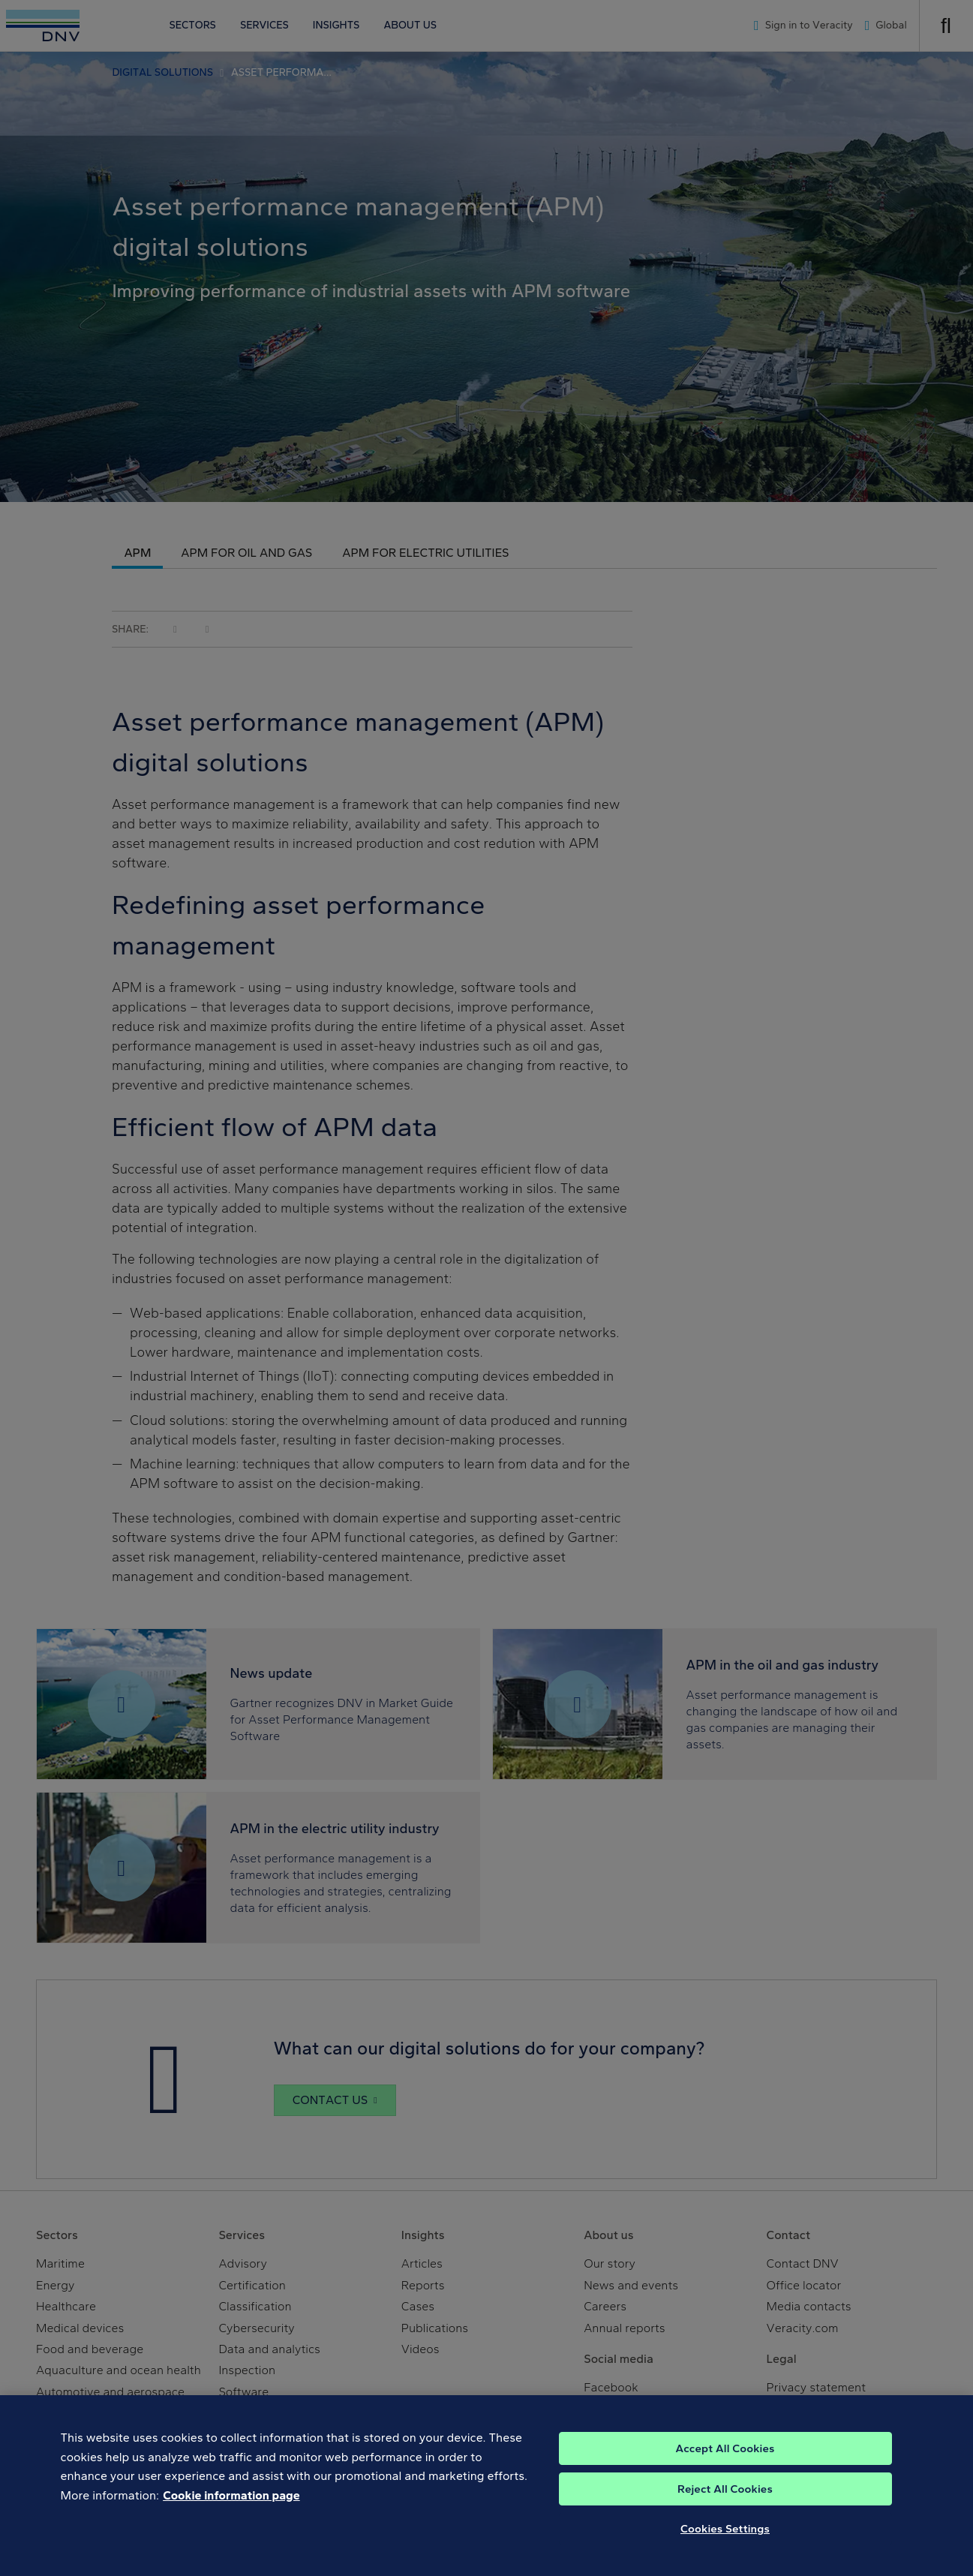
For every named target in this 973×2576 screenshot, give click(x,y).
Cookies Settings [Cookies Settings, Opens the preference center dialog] (725, 2542)
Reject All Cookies (725, 2502)
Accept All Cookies (724, 2462)
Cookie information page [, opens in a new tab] (231, 2509)
